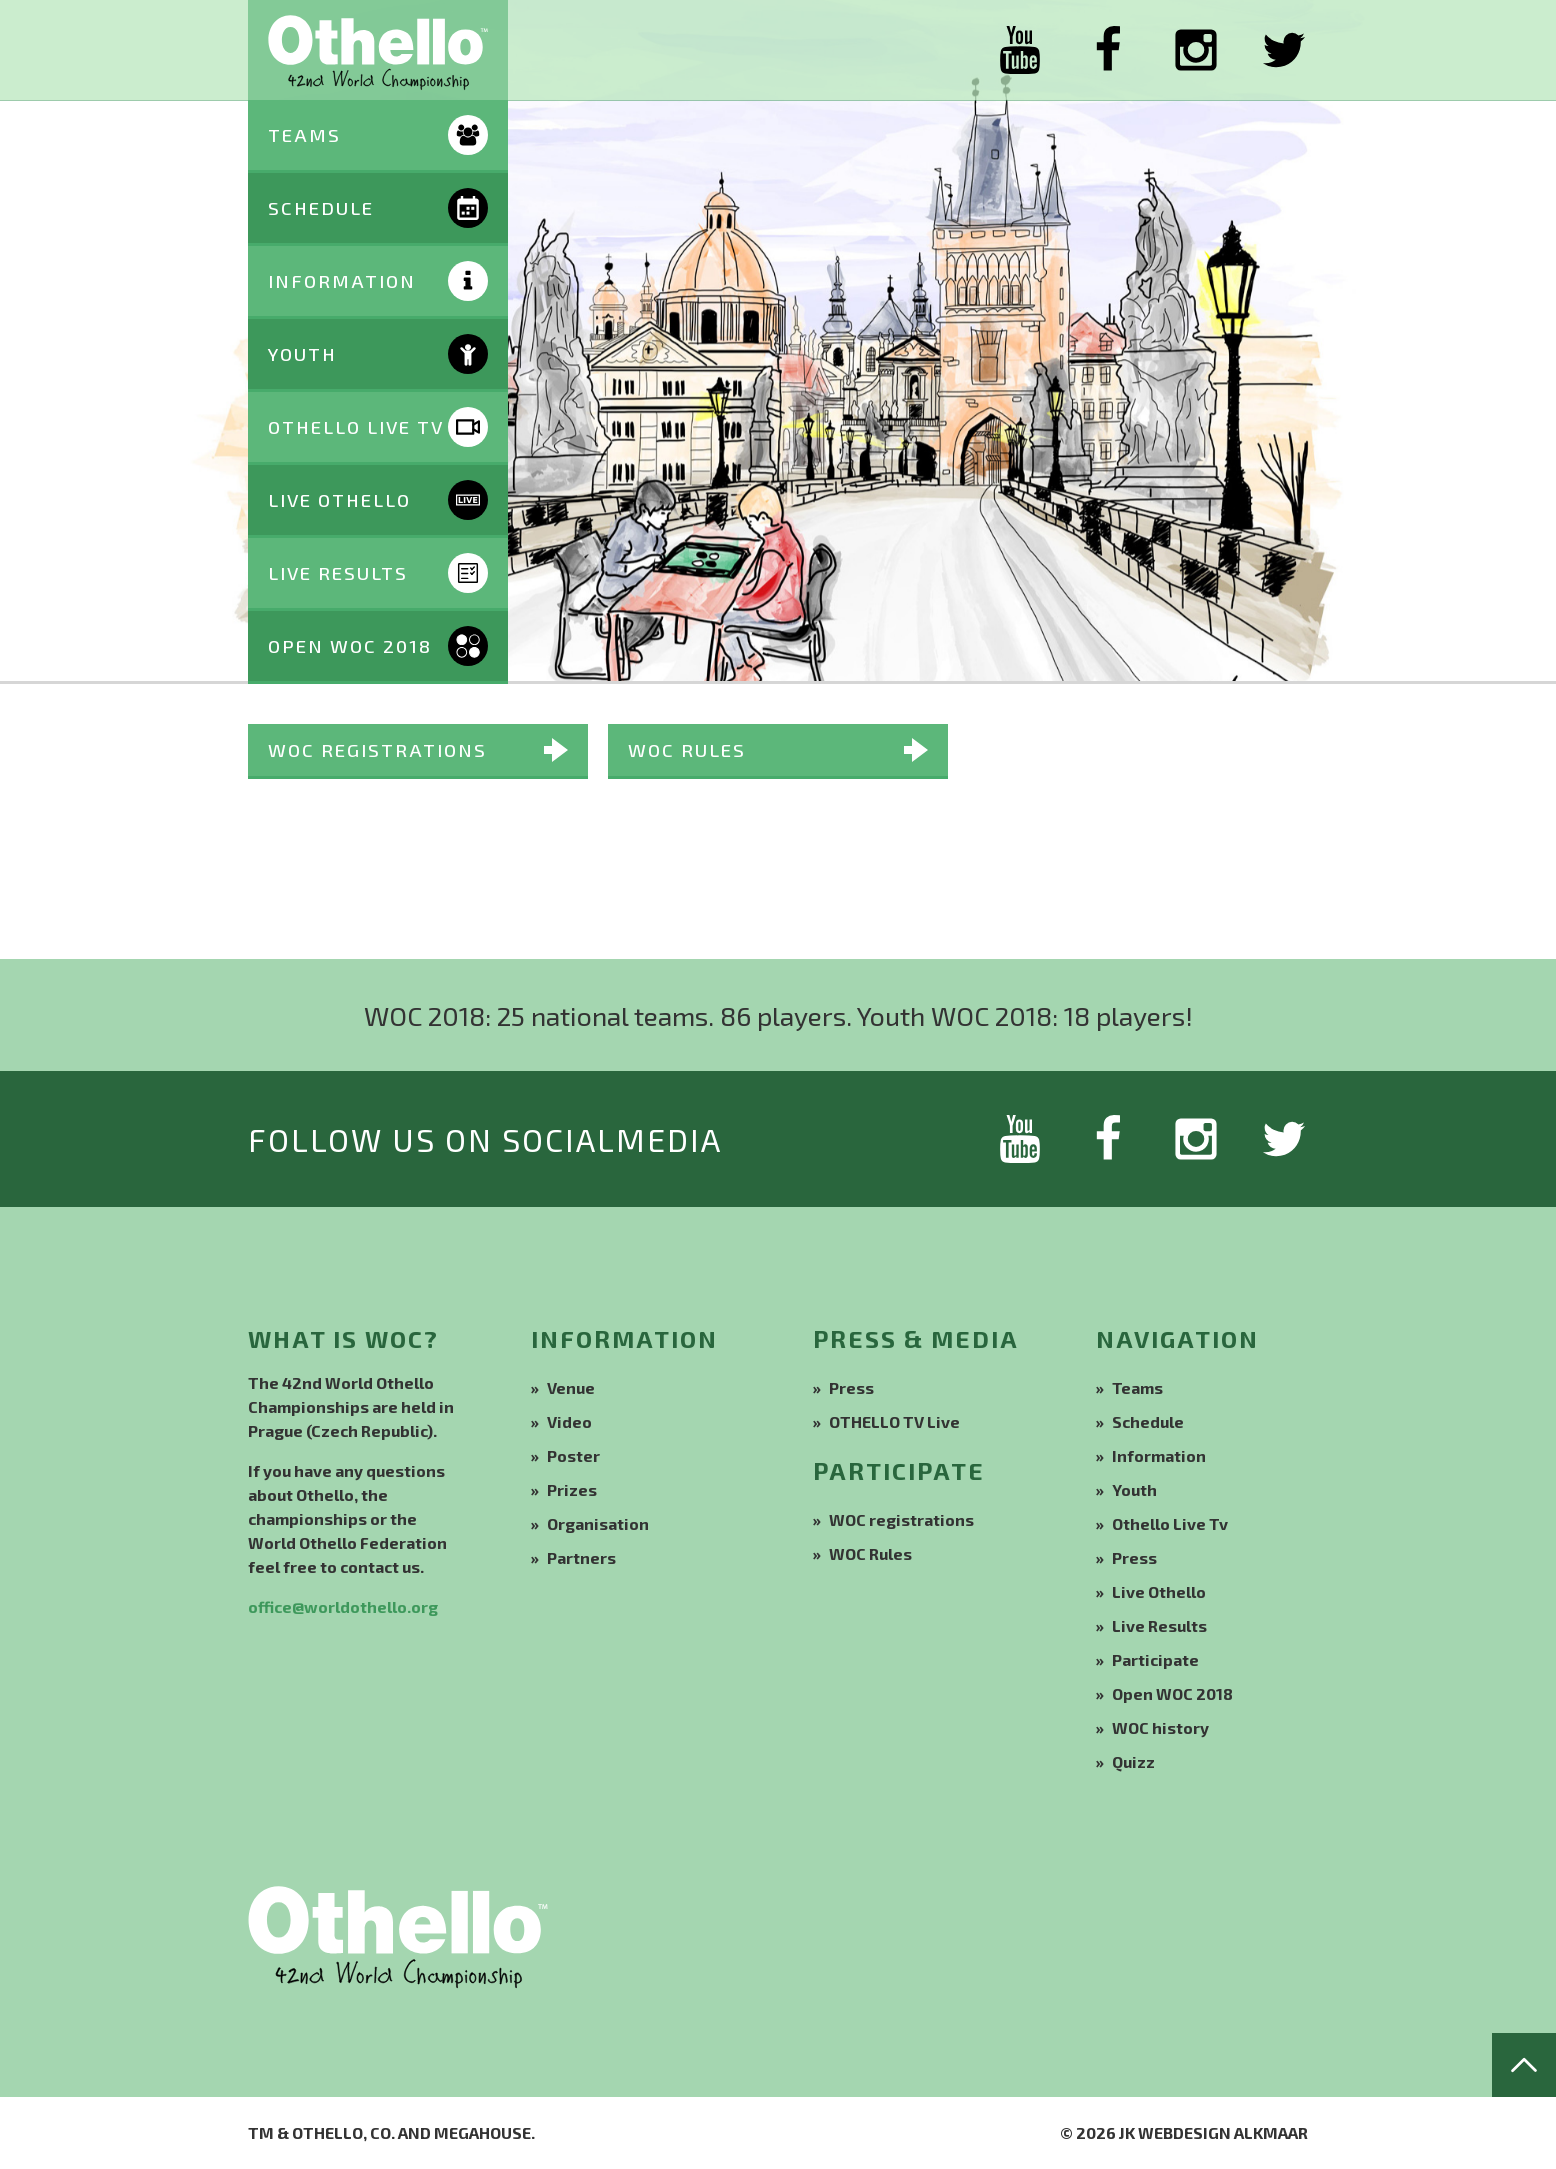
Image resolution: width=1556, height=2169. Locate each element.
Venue (571, 1387)
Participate (1155, 1659)
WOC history (1160, 1727)
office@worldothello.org (343, 1606)
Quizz (1133, 1761)
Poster (573, 1455)
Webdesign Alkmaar (1223, 2132)
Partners (581, 1557)
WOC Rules (687, 749)
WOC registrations (377, 749)
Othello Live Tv (1170, 1523)
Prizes (572, 1489)
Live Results (1159, 1625)
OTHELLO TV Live (894, 1421)
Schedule (1148, 1421)
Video (569, 1421)
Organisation (598, 1523)
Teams (1137, 1387)
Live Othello (1159, 1591)
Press (851, 1387)
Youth (1134, 1489)
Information (1159, 1455)
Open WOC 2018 (1172, 1693)
